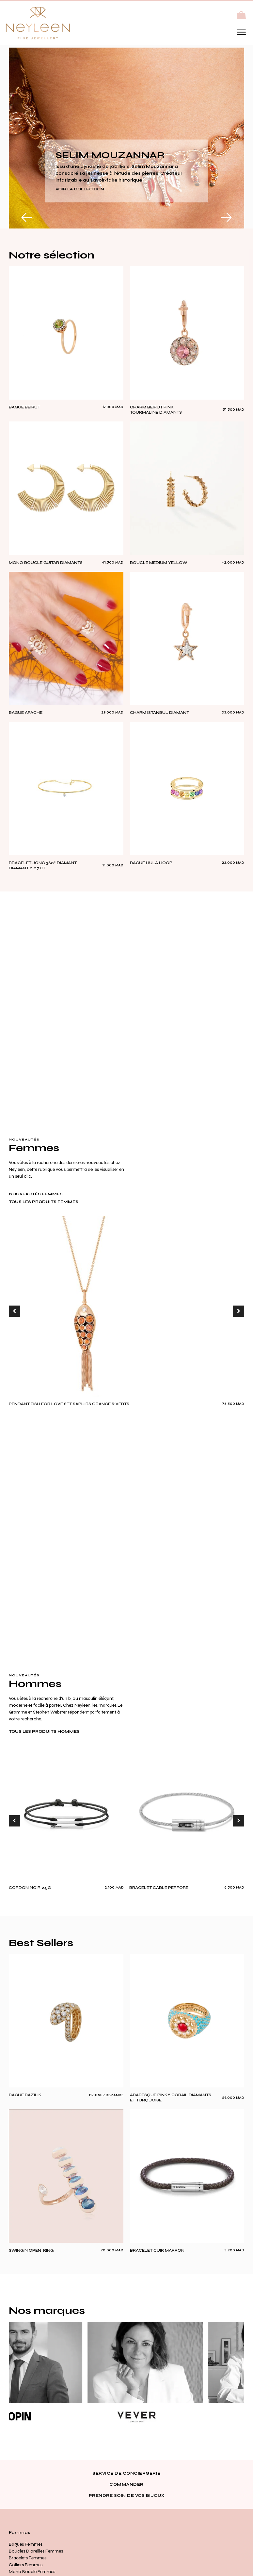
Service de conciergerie (126, 2473)
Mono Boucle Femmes (32, 2571)
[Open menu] (241, 32)
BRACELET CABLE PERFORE (158, 1887)
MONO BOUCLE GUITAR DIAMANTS (46, 562)
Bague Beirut (24, 407)
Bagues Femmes (25, 2544)
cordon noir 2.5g (30, 1887)
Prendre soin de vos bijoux (127, 2495)
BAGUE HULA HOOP (151, 863)
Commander (126, 2484)
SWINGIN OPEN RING (31, 2250)
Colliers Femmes (25, 2565)
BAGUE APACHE (25, 712)
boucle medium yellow (158, 562)
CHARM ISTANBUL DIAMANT (159, 712)
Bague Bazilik (25, 2095)
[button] (241, 15)
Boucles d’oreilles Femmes (36, 2551)
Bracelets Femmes (27, 2558)
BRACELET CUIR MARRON (157, 2250)
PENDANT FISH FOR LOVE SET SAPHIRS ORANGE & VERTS (69, 1404)
